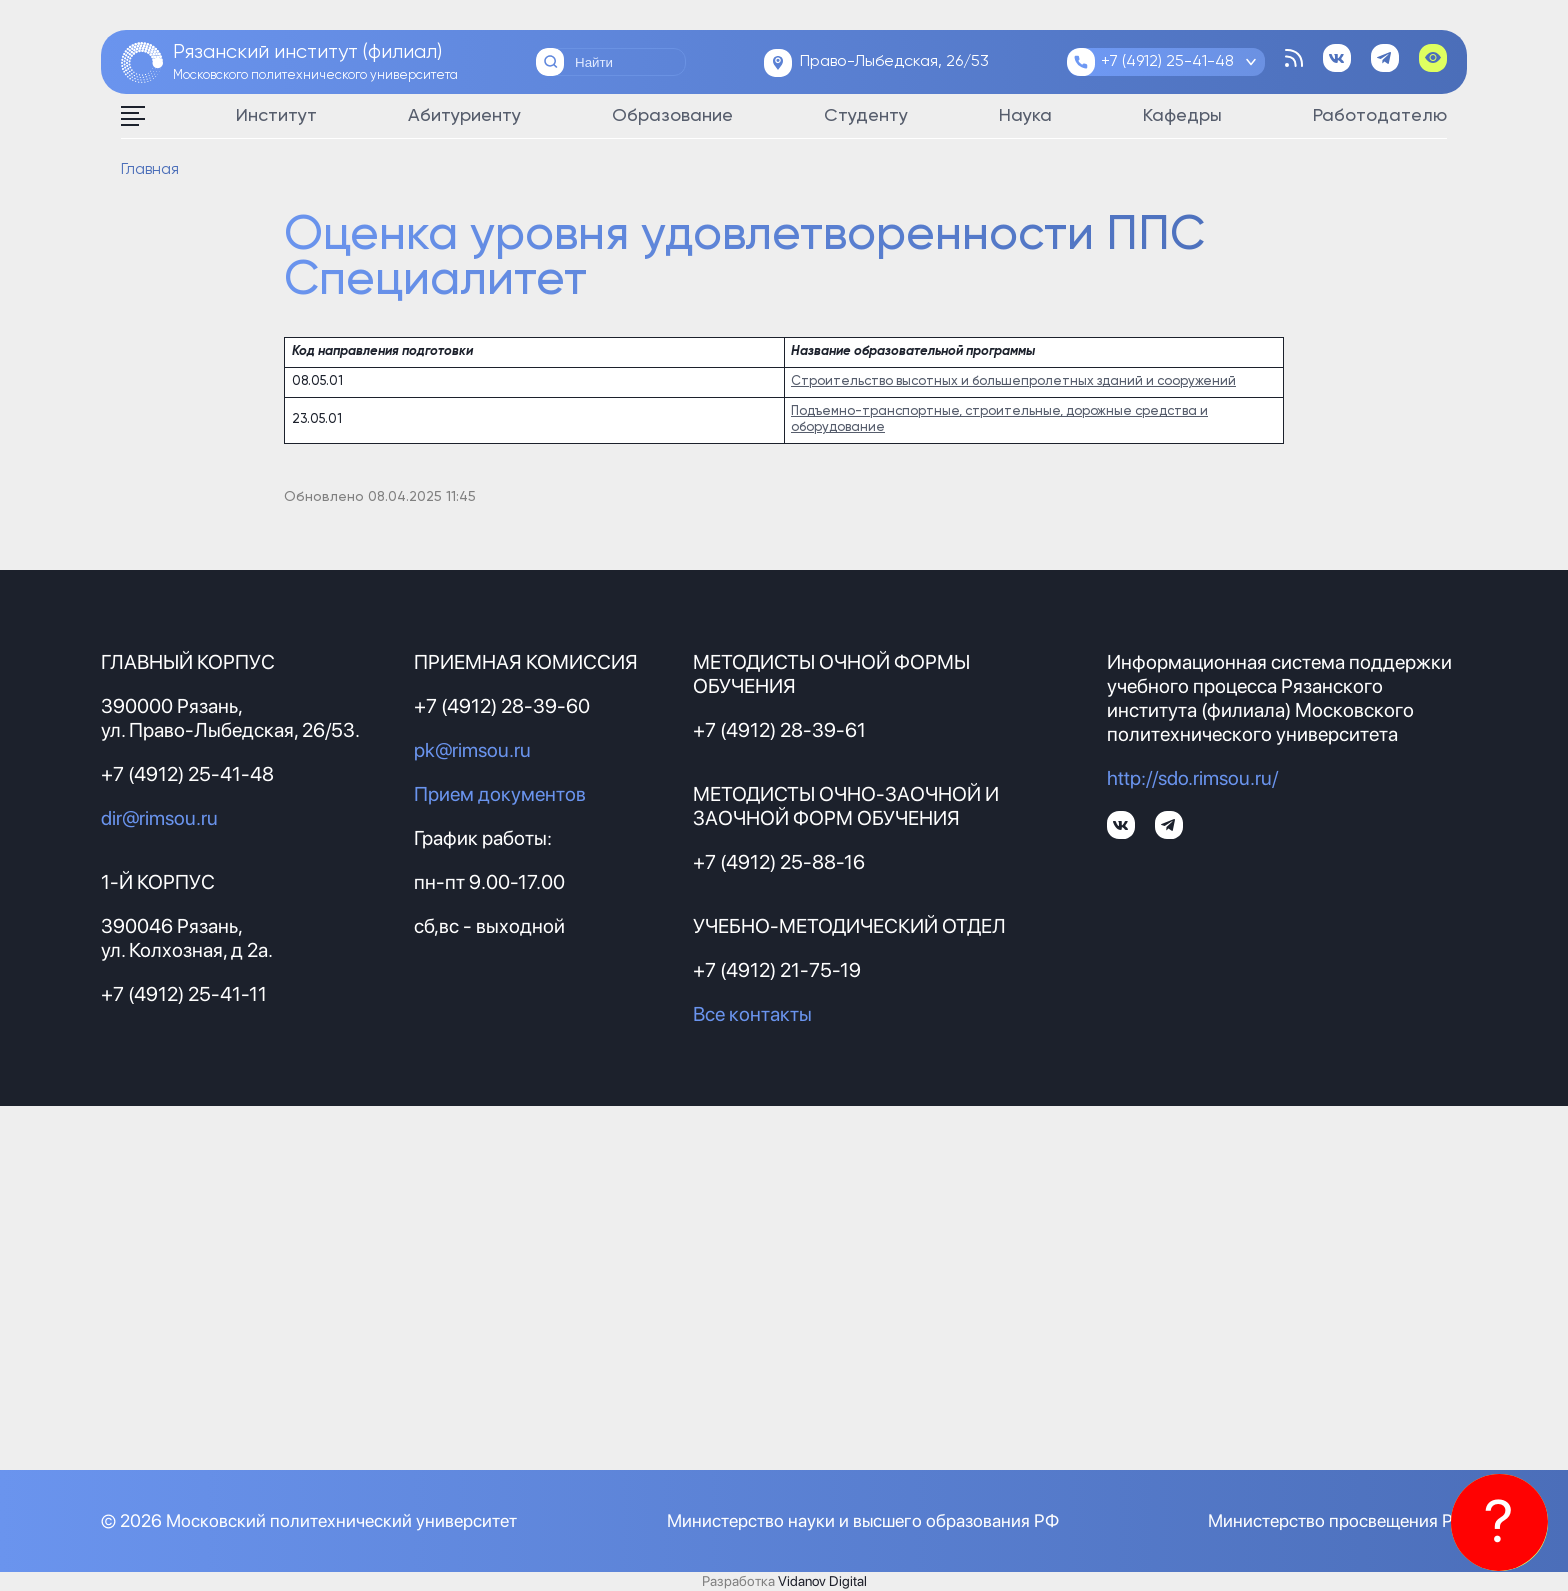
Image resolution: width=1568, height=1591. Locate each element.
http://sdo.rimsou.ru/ (1192, 778)
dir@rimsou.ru (159, 818)
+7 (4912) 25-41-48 (1167, 62)
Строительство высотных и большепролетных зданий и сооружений (1013, 381)
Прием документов (500, 794)
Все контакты (752, 1014)
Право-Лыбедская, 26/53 (894, 62)
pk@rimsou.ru (472, 750)
